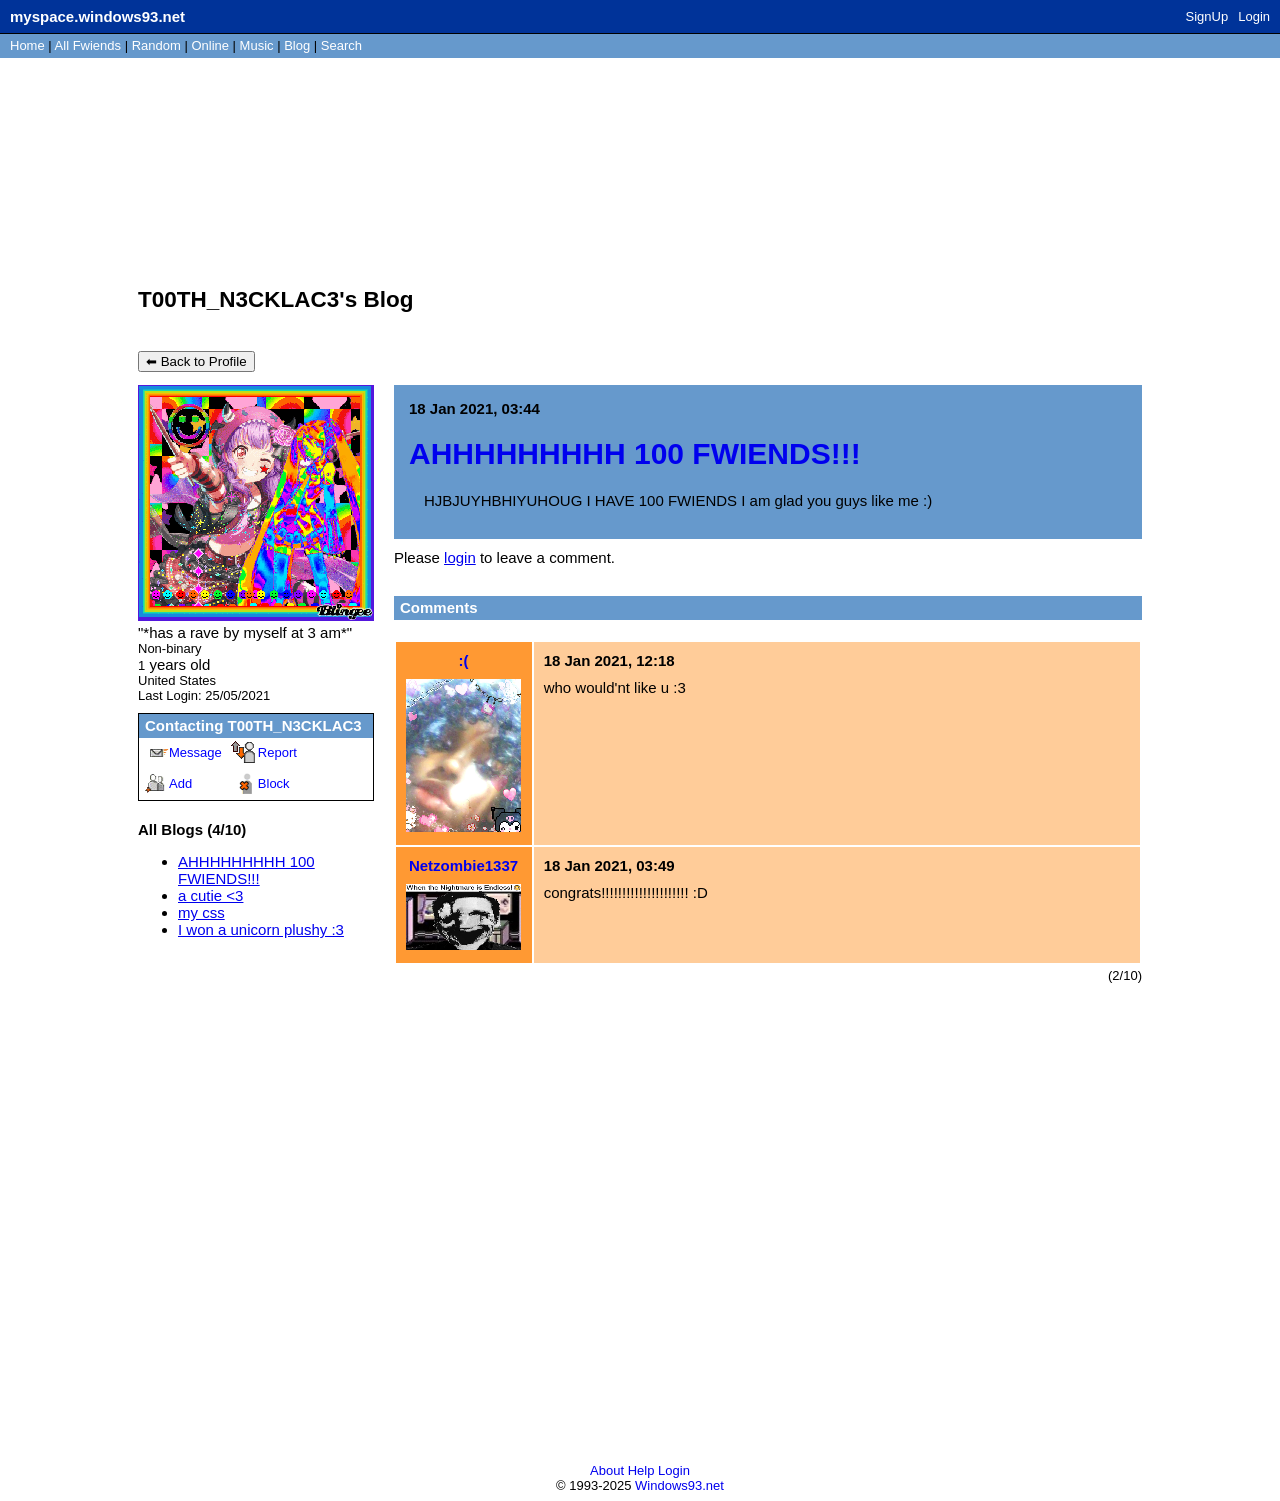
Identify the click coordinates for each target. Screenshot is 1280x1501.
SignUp (1207, 16)
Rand (156, 45)
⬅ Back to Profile (196, 361)
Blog (297, 45)
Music (257, 45)
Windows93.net (679, 1485)
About (607, 1470)
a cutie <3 (210, 895)
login (460, 557)
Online (210, 45)
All (88, 45)
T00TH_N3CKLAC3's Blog (275, 299)
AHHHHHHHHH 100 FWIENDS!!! (246, 870)
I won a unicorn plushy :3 (261, 929)
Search (341, 45)
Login (1254, 16)
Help (641, 1470)
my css (201, 912)
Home (27, 45)
